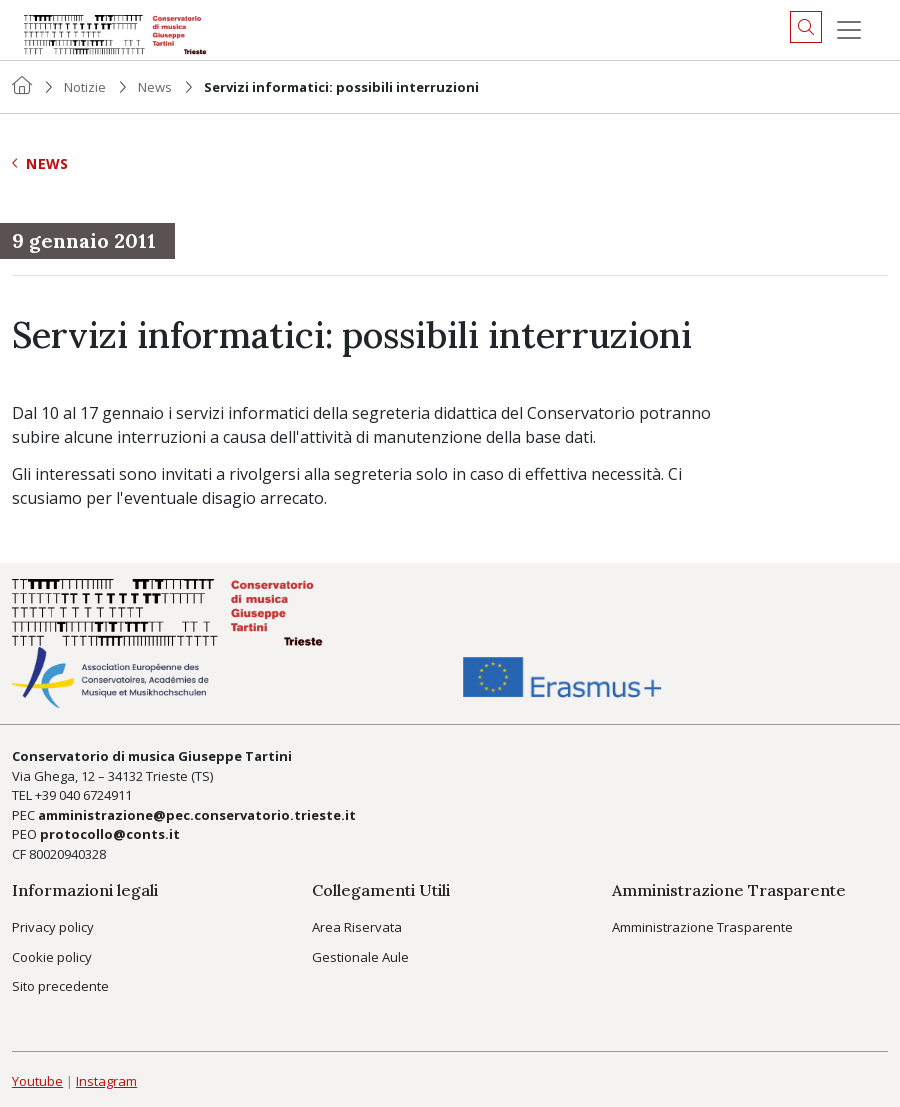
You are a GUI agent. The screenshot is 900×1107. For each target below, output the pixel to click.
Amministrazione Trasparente (702, 927)
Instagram (106, 1081)
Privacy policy (53, 927)
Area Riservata (357, 927)
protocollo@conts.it (110, 834)
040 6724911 (95, 795)
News (155, 87)
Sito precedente (60, 986)
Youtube (37, 1081)
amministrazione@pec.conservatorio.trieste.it (197, 815)
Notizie (85, 87)
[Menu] (849, 30)
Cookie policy (52, 957)
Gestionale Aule (360, 957)
